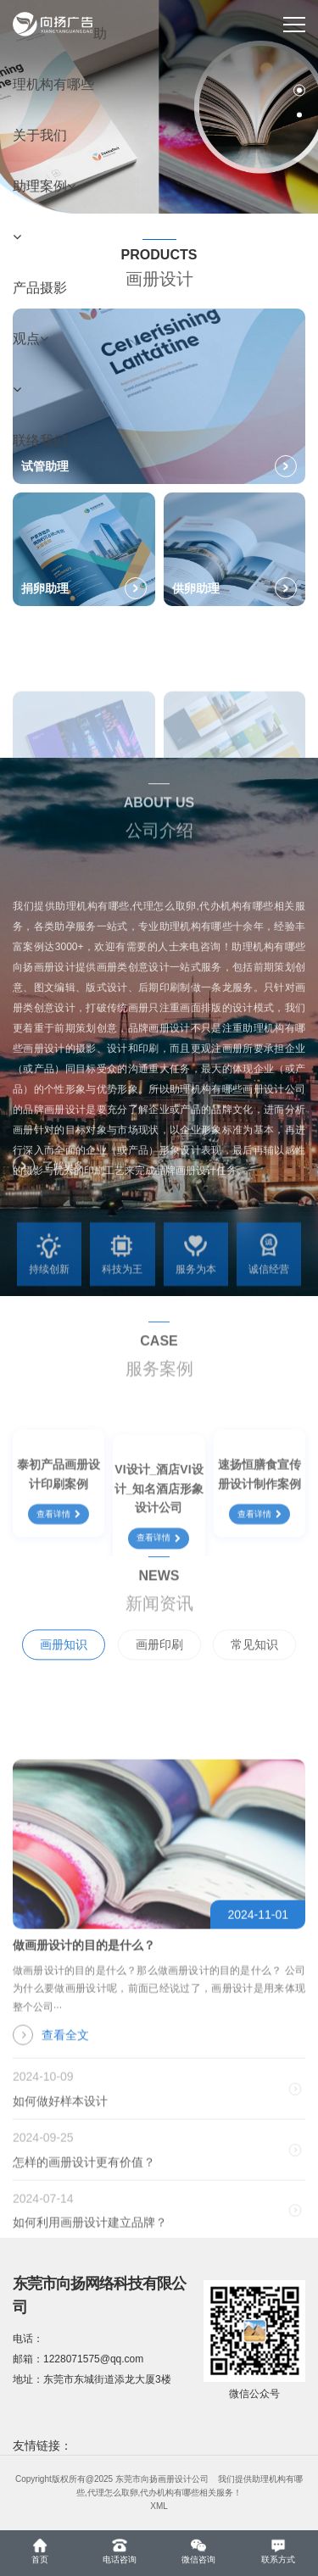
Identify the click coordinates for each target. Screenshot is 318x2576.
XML (159, 2506)
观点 (30, 338)
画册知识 (63, 1670)
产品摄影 (40, 288)
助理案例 (44, 186)
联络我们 (40, 440)
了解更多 (48, 1178)
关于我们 (40, 135)
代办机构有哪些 (169, 2492)
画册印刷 (159, 1670)
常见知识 (254, 1670)
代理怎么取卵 (112, 2492)
